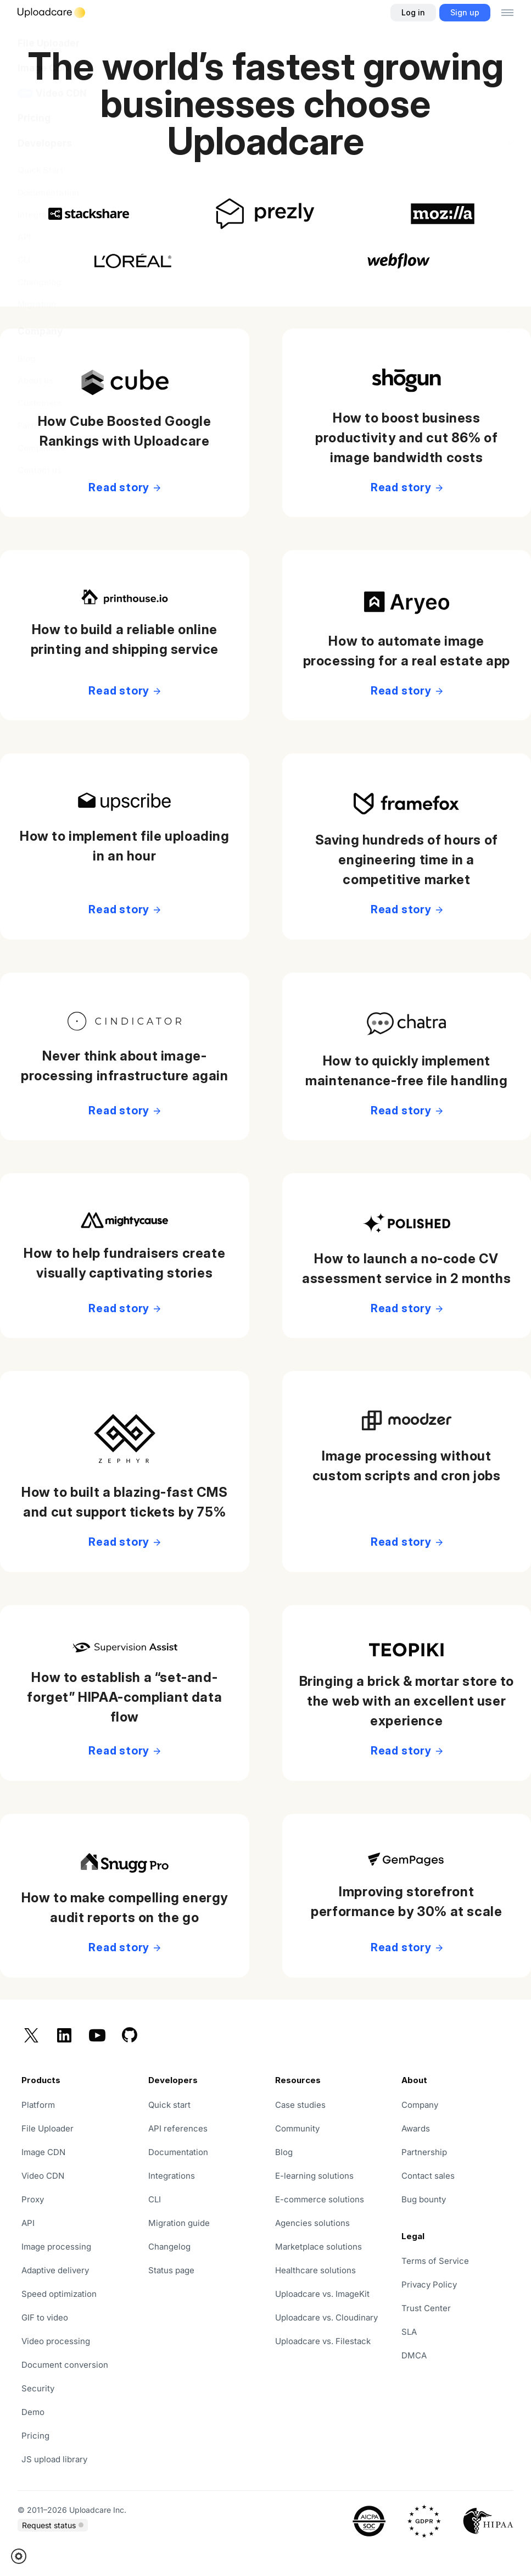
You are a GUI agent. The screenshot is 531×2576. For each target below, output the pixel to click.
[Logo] (51, 12)
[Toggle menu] (507, 12)
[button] (22, 2556)
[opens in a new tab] (202, 2270)
